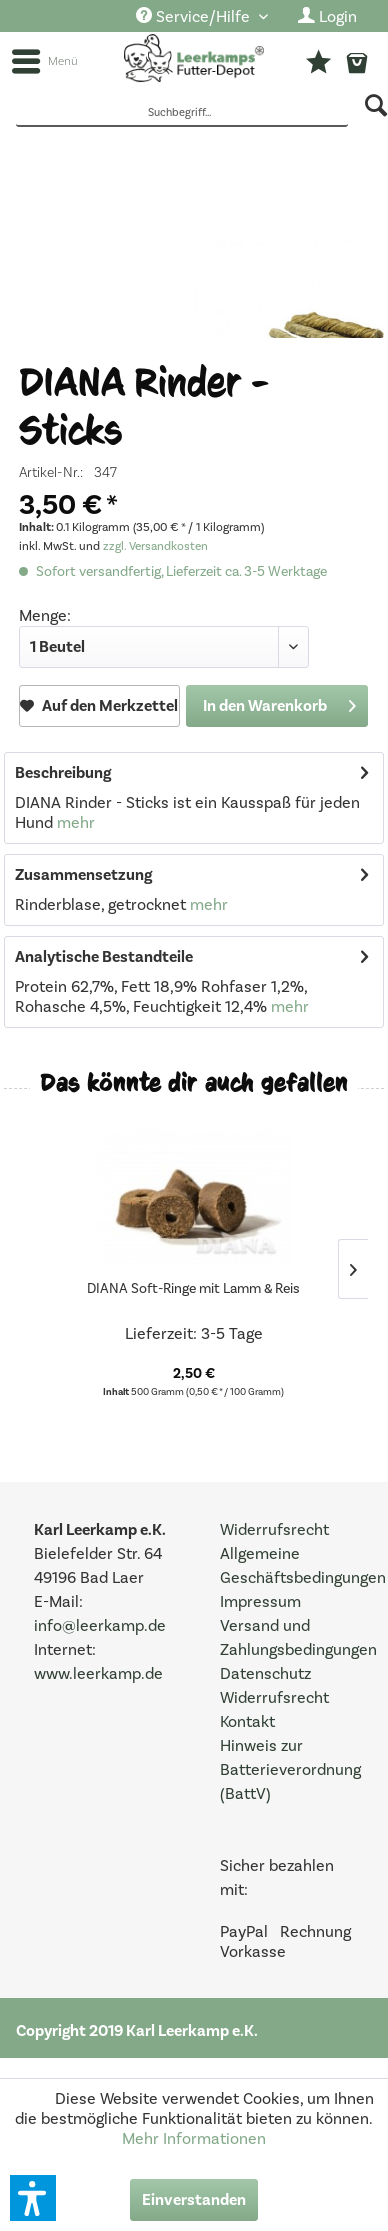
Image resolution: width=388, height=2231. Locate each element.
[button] (33, 2198)
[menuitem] (202, 17)
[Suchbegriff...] (182, 114)
